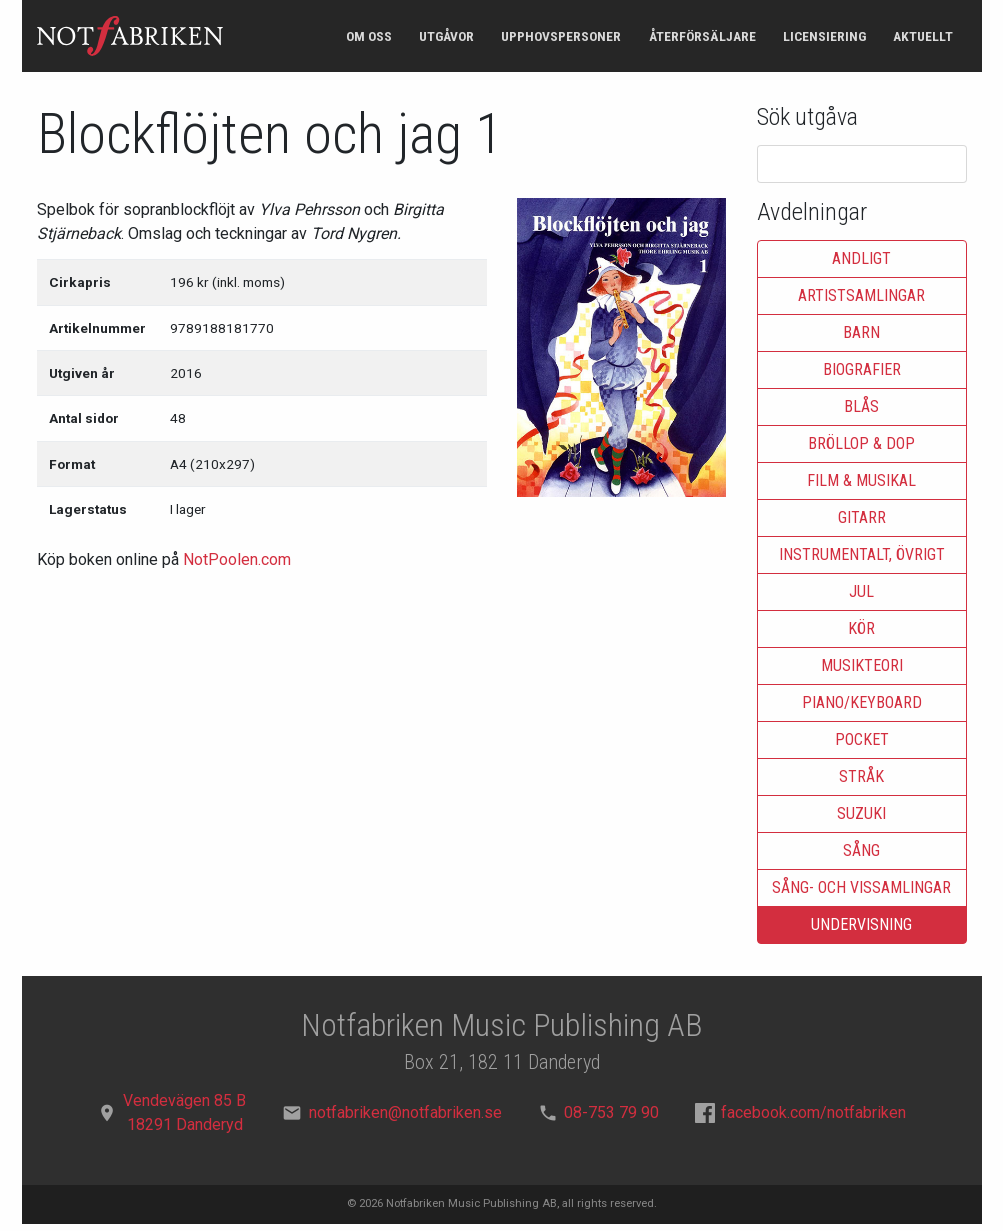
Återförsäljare (702, 36)
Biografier (862, 369)
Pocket (862, 739)
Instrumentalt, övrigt (862, 554)
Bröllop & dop (861, 443)
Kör (861, 628)
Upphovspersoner (561, 36)
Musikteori (862, 665)
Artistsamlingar (861, 295)
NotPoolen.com (237, 559)
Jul (861, 591)
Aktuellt (923, 36)
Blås (861, 406)
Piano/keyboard (862, 702)
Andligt (861, 258)
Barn (861, 332)
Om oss (369, 36)
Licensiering (824, 36)
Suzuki (861, 813)
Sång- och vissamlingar (861, 887)
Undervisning (861, 924)
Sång (861, 850)
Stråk (861, 776)
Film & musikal (861, 480)
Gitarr (862, 517)
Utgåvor (446, 36)
